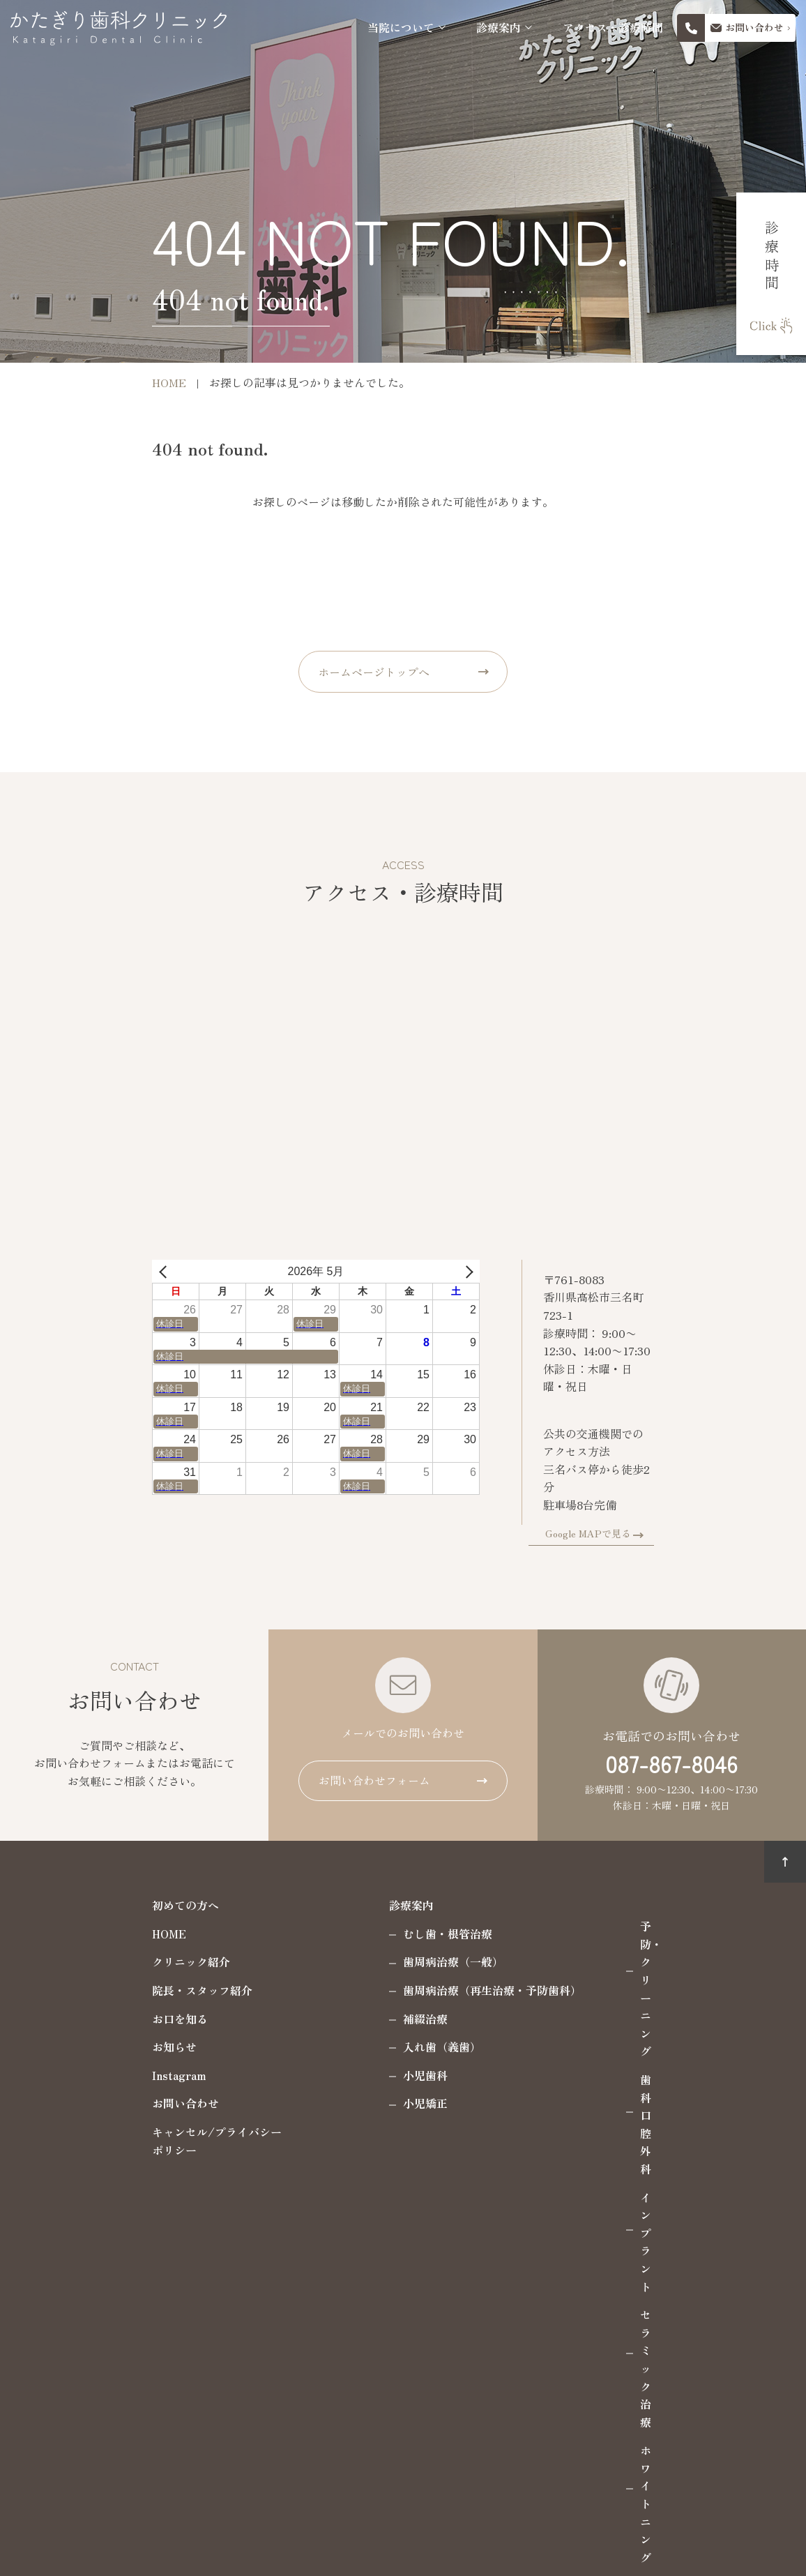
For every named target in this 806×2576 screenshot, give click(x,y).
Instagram (101, 2050)
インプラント (595, 1958)
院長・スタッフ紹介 (124, 1965)
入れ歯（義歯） (364, 2022)
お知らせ (96, 2022)
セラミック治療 (601, 1986)
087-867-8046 (671, 1739)
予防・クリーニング (612, 1901)
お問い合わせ (107, 2078)
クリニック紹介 (113, 1937)
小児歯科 (347, 2050)
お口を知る (102, 1993)
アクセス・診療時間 (613, 27)
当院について (400, 27)
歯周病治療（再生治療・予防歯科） (414, 1965)
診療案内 (498, 27)
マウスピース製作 (606, 2043)
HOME (91, 1909)
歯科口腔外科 (595, 1930)
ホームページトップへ (373, 671)
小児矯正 (347, 2078)
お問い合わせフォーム (374, 1755)
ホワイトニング (601, 2014)
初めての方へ (107, 1880)
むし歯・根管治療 (369, 1909)
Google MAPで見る (666, 1509)
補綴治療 (347, 1993)
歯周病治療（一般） (375, 1937)
